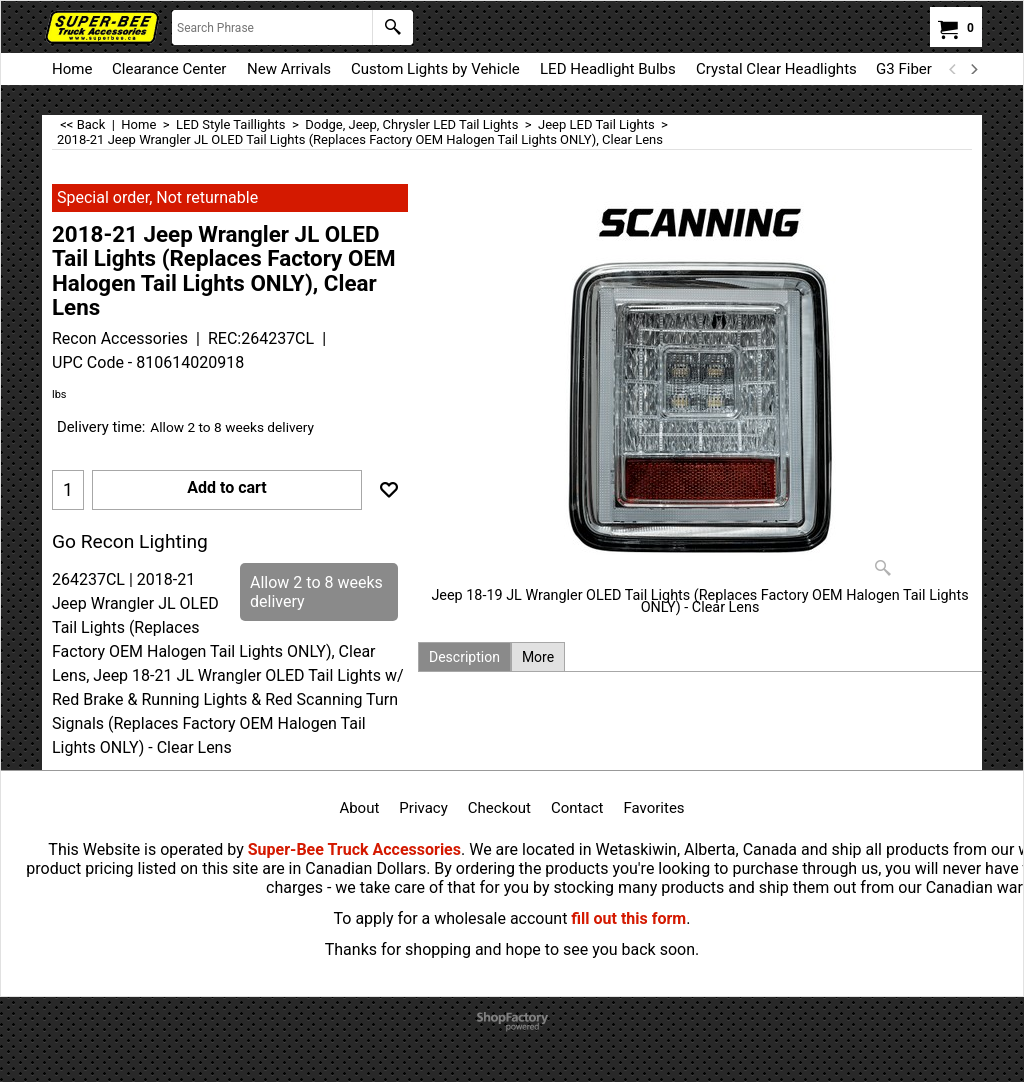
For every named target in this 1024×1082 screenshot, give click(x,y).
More (538, 657)
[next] (973, 69)
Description (464, 657)
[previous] (953, 69)
